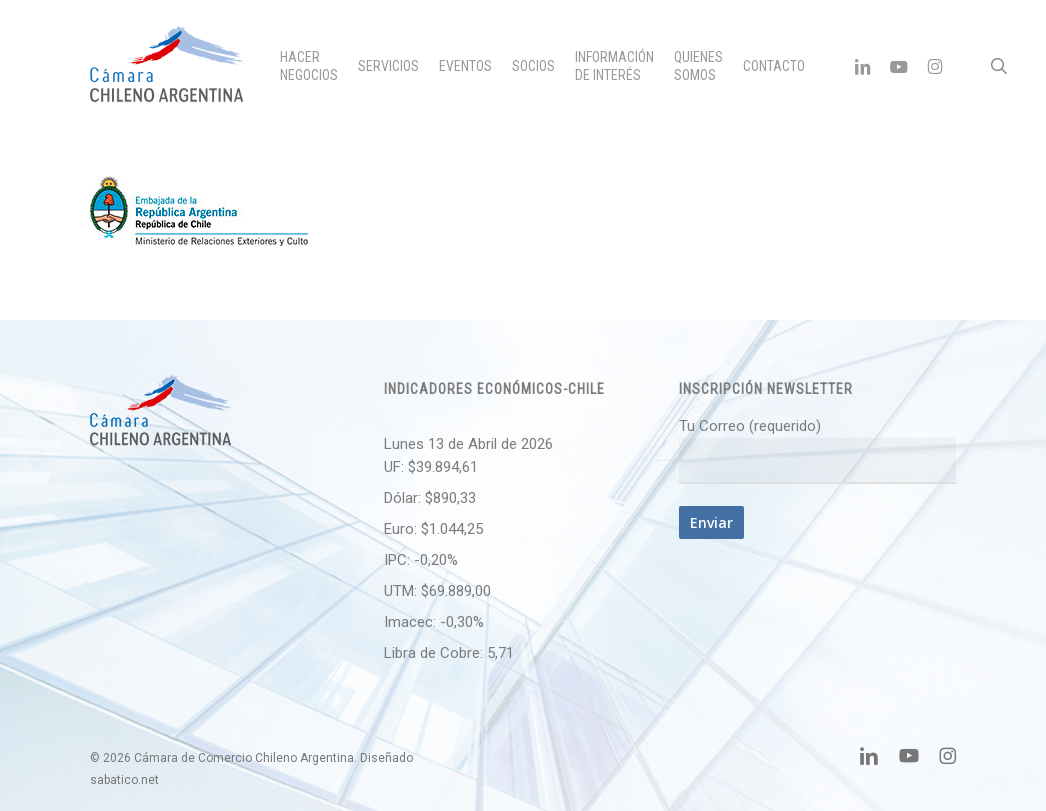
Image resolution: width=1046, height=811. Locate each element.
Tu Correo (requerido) (817, 450)
